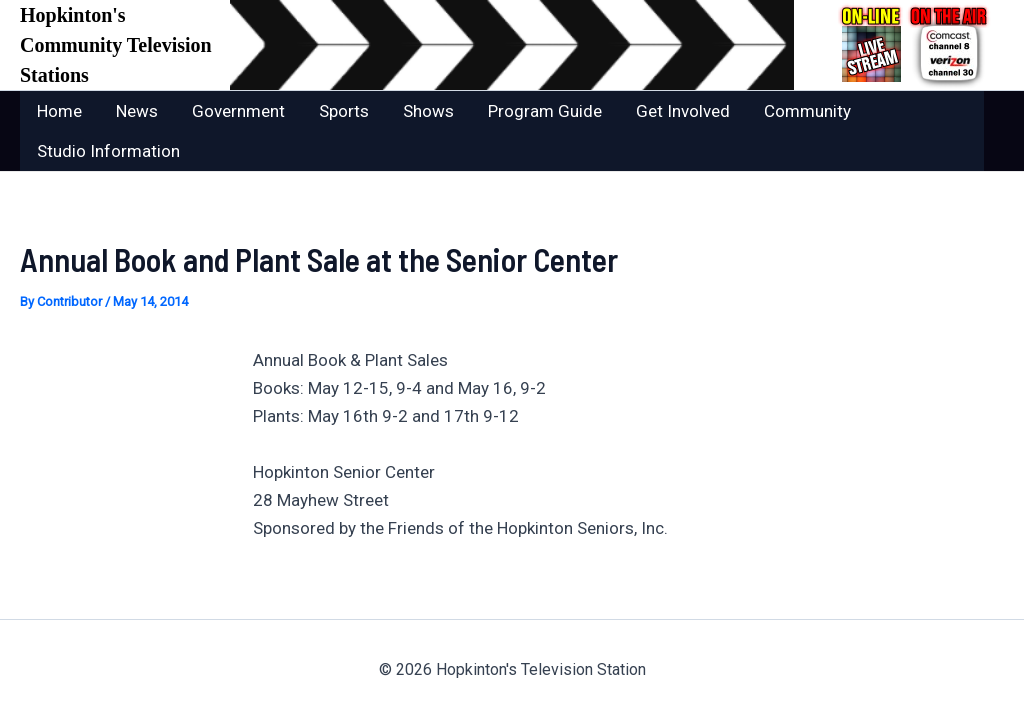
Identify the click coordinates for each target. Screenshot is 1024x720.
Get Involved (683, 111)
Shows (428, 111)
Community (807, 111)
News (137, 111)
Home (59, 111)
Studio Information (108, 151)
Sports (344, 111)
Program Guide (545, 111)
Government (238, 111)
